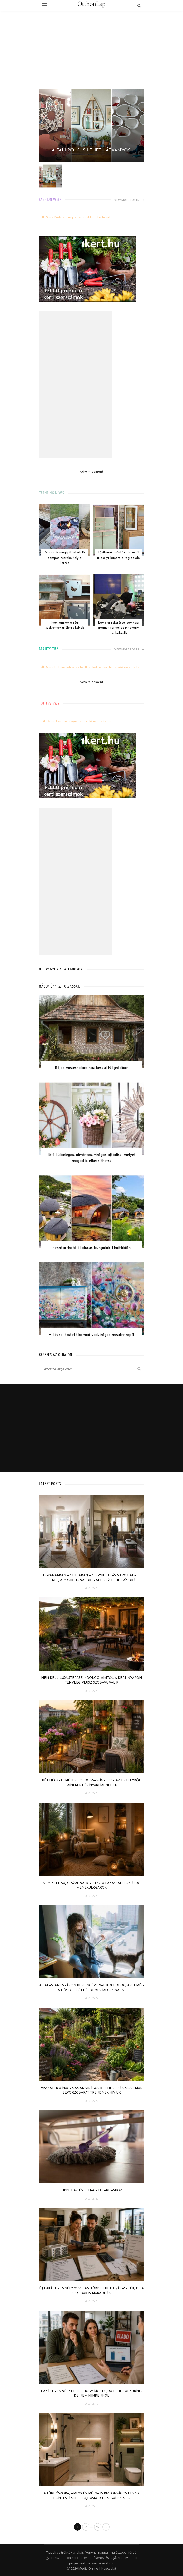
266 (97, 2527)
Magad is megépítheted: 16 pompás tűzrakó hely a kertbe (65, 558)
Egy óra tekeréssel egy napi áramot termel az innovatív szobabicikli (118, 628)
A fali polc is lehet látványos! (92, 150)
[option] (91, 125)
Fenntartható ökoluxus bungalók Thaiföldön (91, 1248)
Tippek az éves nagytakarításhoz (91, 2190)
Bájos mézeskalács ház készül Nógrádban (91, 1068)
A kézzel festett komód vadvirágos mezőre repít (91, 1335)
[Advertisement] (91, 52)
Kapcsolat (108, 2568)
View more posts (129, 200)
